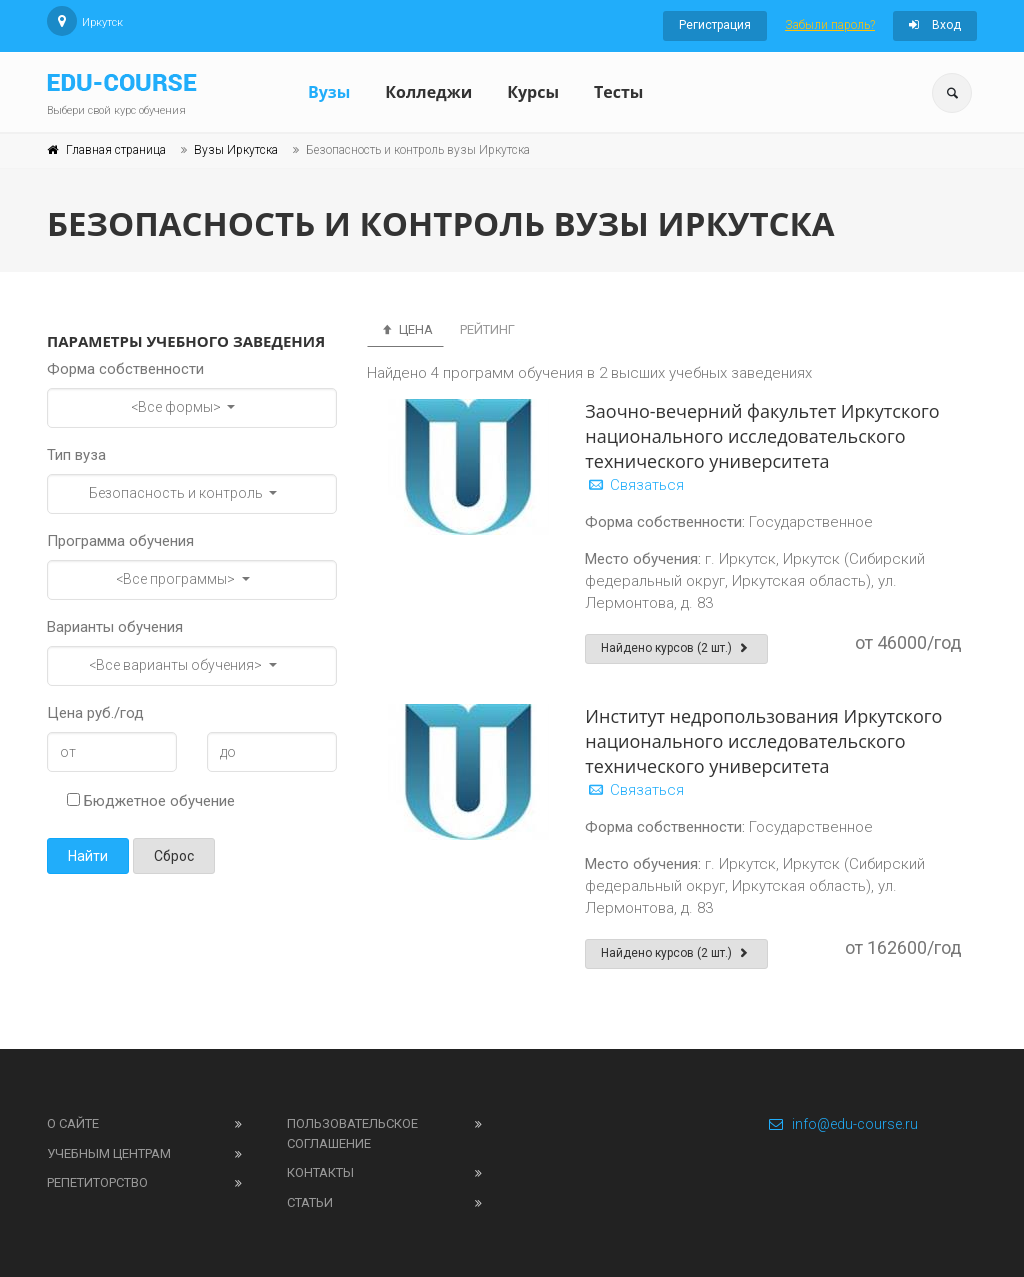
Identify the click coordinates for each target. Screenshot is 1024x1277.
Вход (935, 25)
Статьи (310, 1202)
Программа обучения (120, 541)
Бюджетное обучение (151, 801)
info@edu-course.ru (842, 1124)
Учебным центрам (109, 1153)
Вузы (329, 92)
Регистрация (715, 25)
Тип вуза (76, 455)
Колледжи (428, 92)
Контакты (320, 1172)
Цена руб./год (95, 713)
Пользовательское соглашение (352, 1133)
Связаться (634, 485)
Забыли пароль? (830, 25)
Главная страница (116, 150)
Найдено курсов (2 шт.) (676, 648)
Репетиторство (97, 1182)
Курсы (533, 92)
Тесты (618, 92)
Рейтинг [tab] (487, 329)
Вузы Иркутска (236, 150)
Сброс (174, 856)
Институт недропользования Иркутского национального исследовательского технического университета (763, 741)
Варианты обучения (115, 627)
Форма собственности (125, 369)
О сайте (73, 1123)
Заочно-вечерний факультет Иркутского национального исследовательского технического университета (762, 436)
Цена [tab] (405, 329)
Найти (88, 856)
